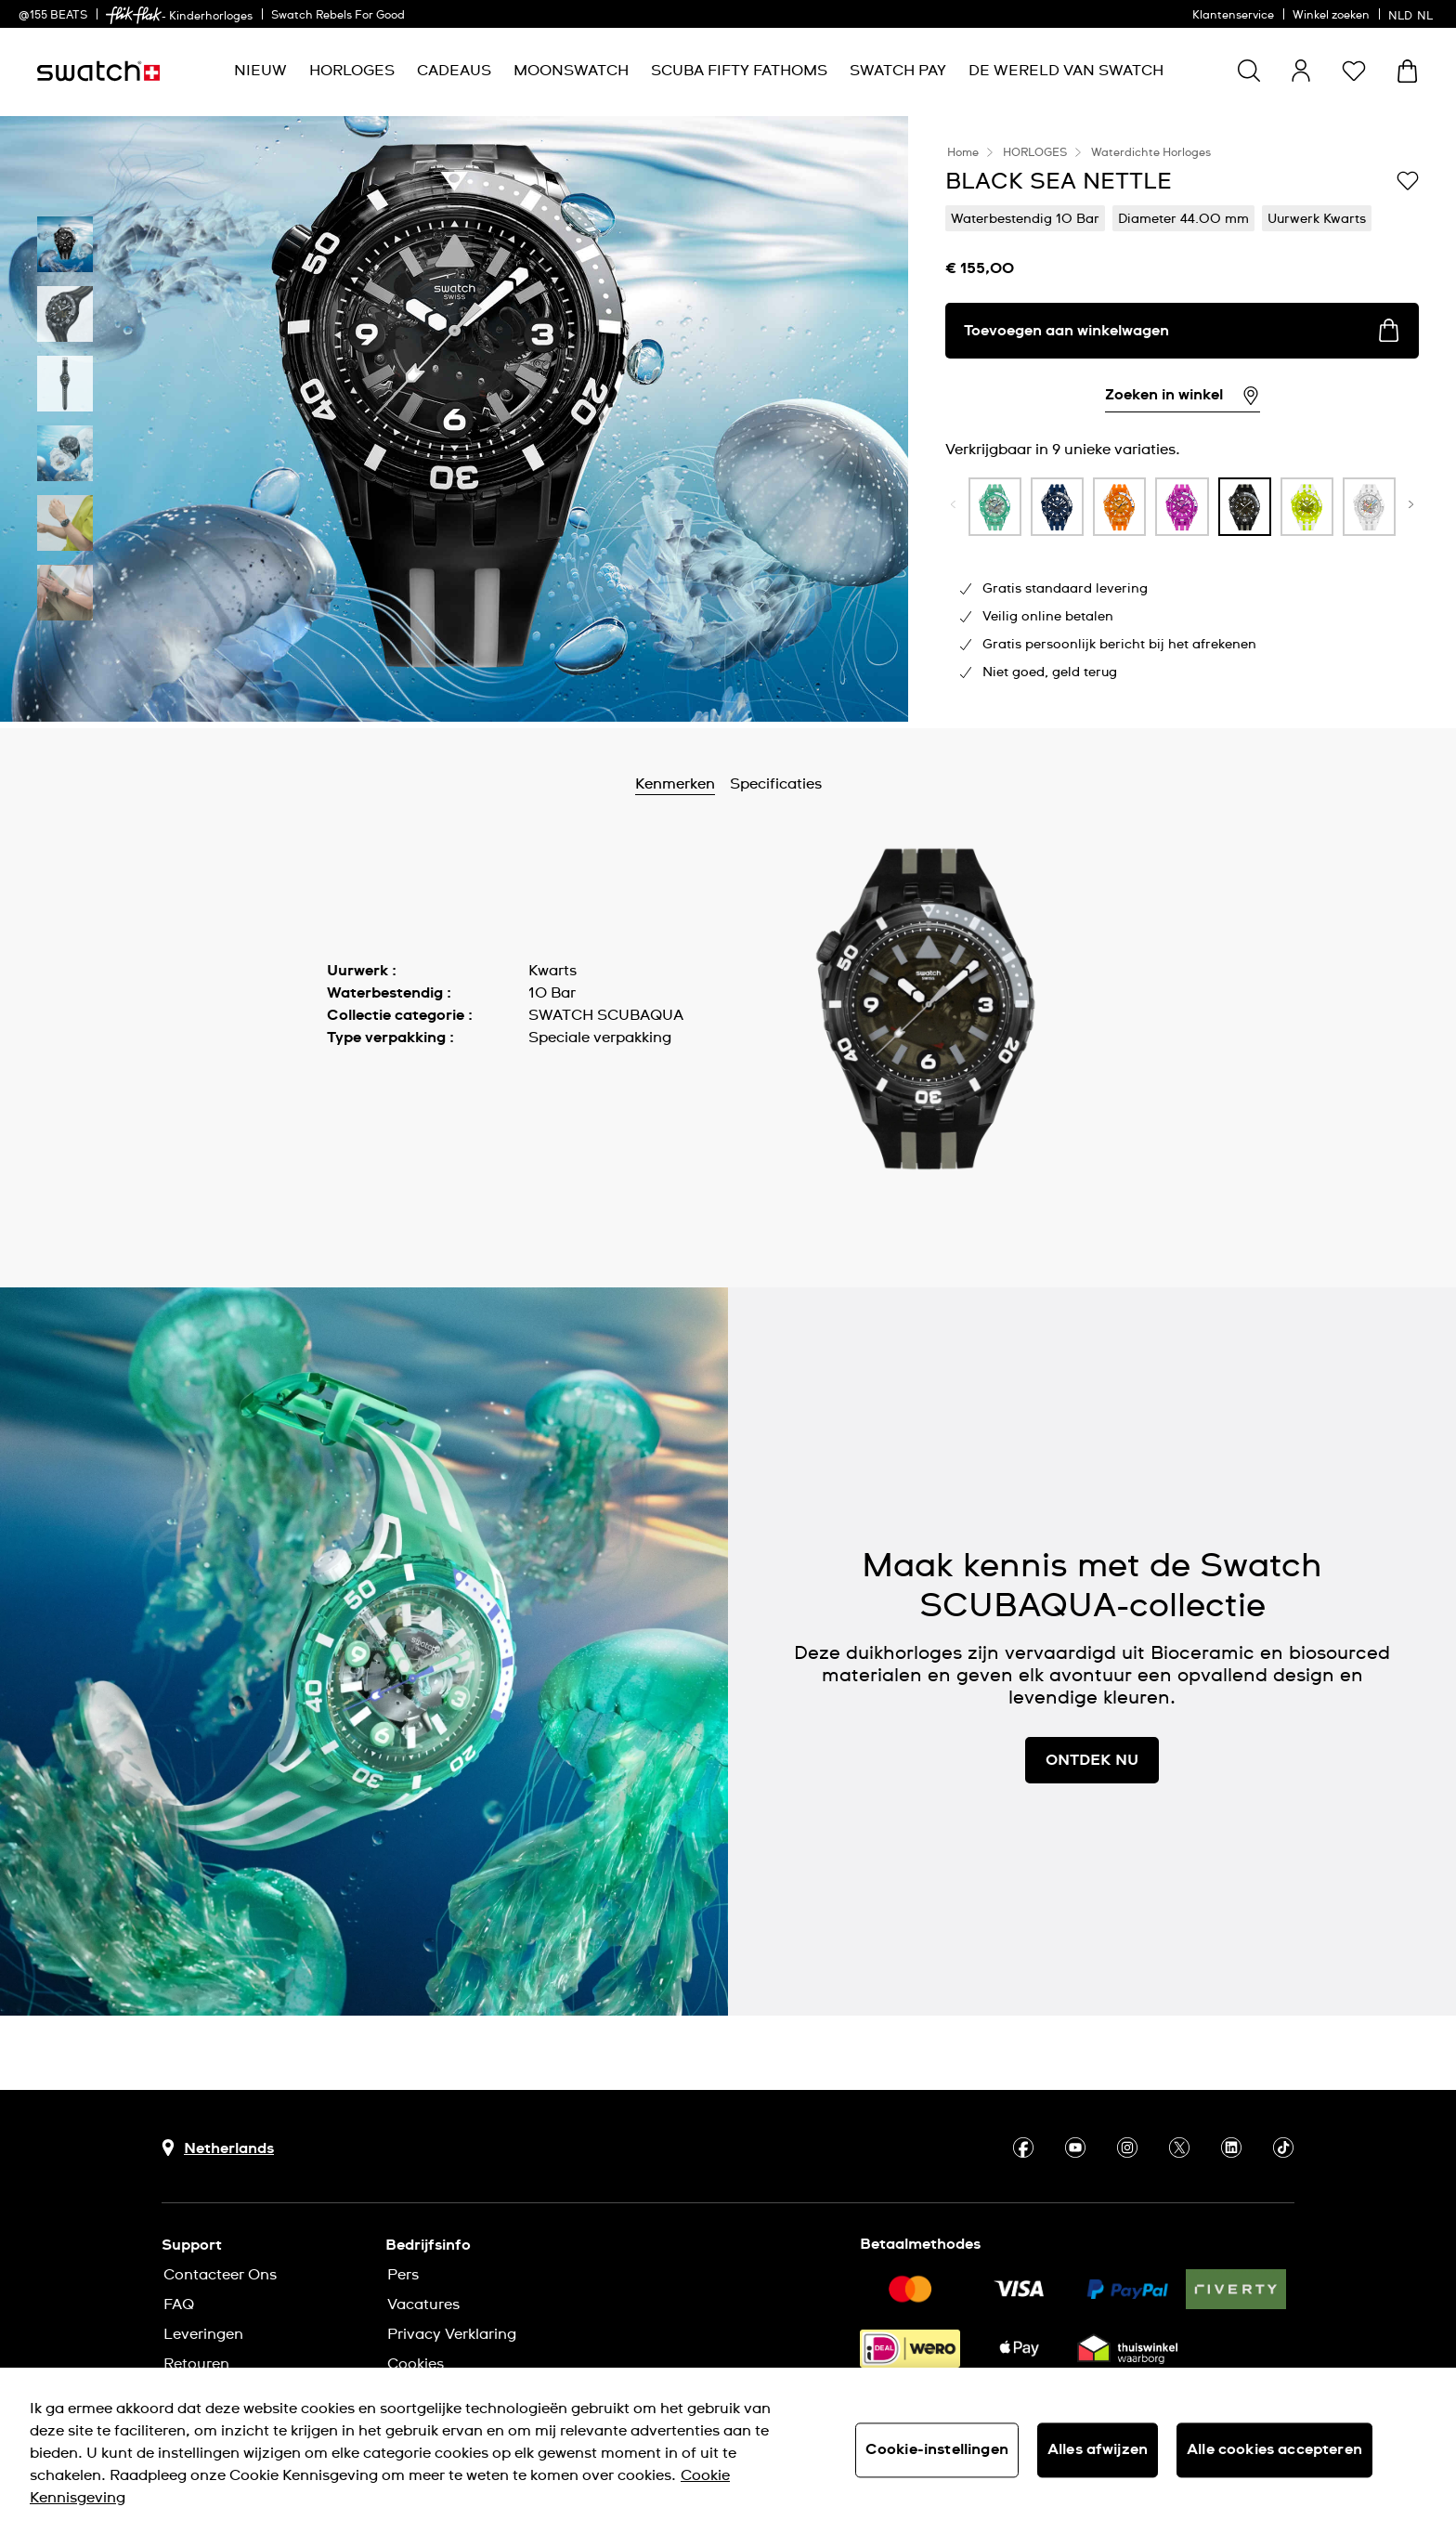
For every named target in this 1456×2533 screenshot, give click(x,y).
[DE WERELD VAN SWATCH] (1066, 71)
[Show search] (1249, 70)
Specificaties (827, 784)
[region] (728, 2450)
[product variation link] (994, 506)
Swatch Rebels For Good (338, 15)
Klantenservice (1233, 15)
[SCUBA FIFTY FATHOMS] (739, 71)
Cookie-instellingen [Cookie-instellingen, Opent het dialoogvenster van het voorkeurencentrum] (936, 2449)
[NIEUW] (260, 71)
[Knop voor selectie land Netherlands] (218, 2148)
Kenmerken (726, 784)
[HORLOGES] (352, 71)
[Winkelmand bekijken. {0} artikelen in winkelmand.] (1407, 71)
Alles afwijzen (1097, 2449)
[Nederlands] (1413, 14)
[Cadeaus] (454, 71)
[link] (134, 15)
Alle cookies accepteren (1274, 2449)
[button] (1354, 71)
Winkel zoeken (1331, 15)
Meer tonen (368, 1079)
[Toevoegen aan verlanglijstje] (1408, 180)
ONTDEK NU (1092, 1760)
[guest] (1301, 70)
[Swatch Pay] (898, 71)
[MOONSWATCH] (571, 71)
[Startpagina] (98, 71)
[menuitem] (260, 71)
